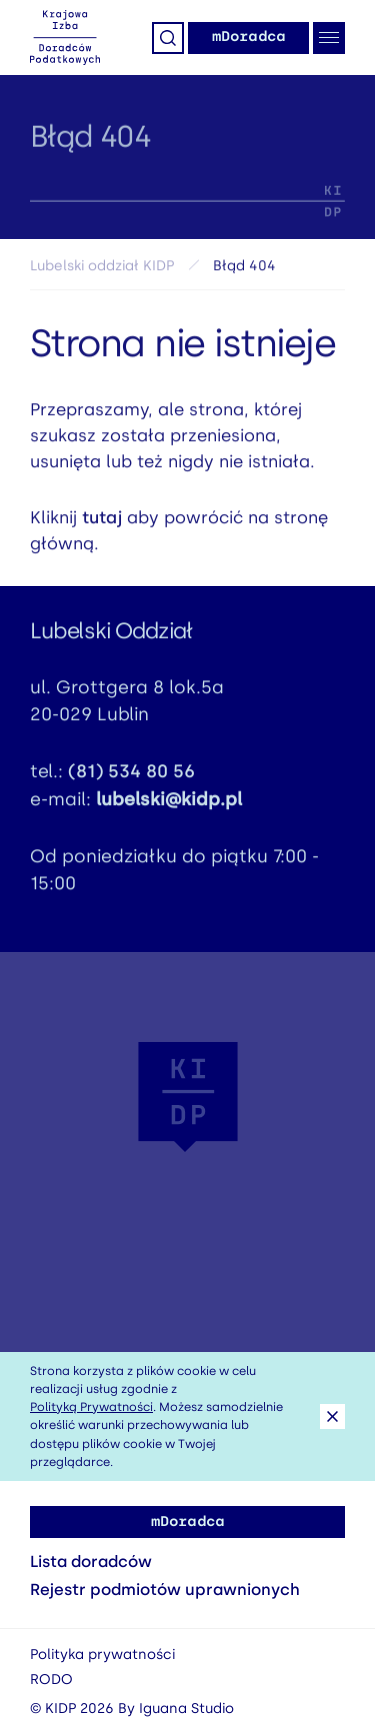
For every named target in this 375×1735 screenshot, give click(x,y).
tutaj (102, 521)
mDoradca (248, 36)
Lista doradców (91, 1561)
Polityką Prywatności (91, 1407)
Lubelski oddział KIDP (102, 269)
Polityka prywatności (102, 1654)
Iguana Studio (186, 1708)
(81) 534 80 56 (131, 775)
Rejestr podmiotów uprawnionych (165, 1589)
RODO (51, 1679)
